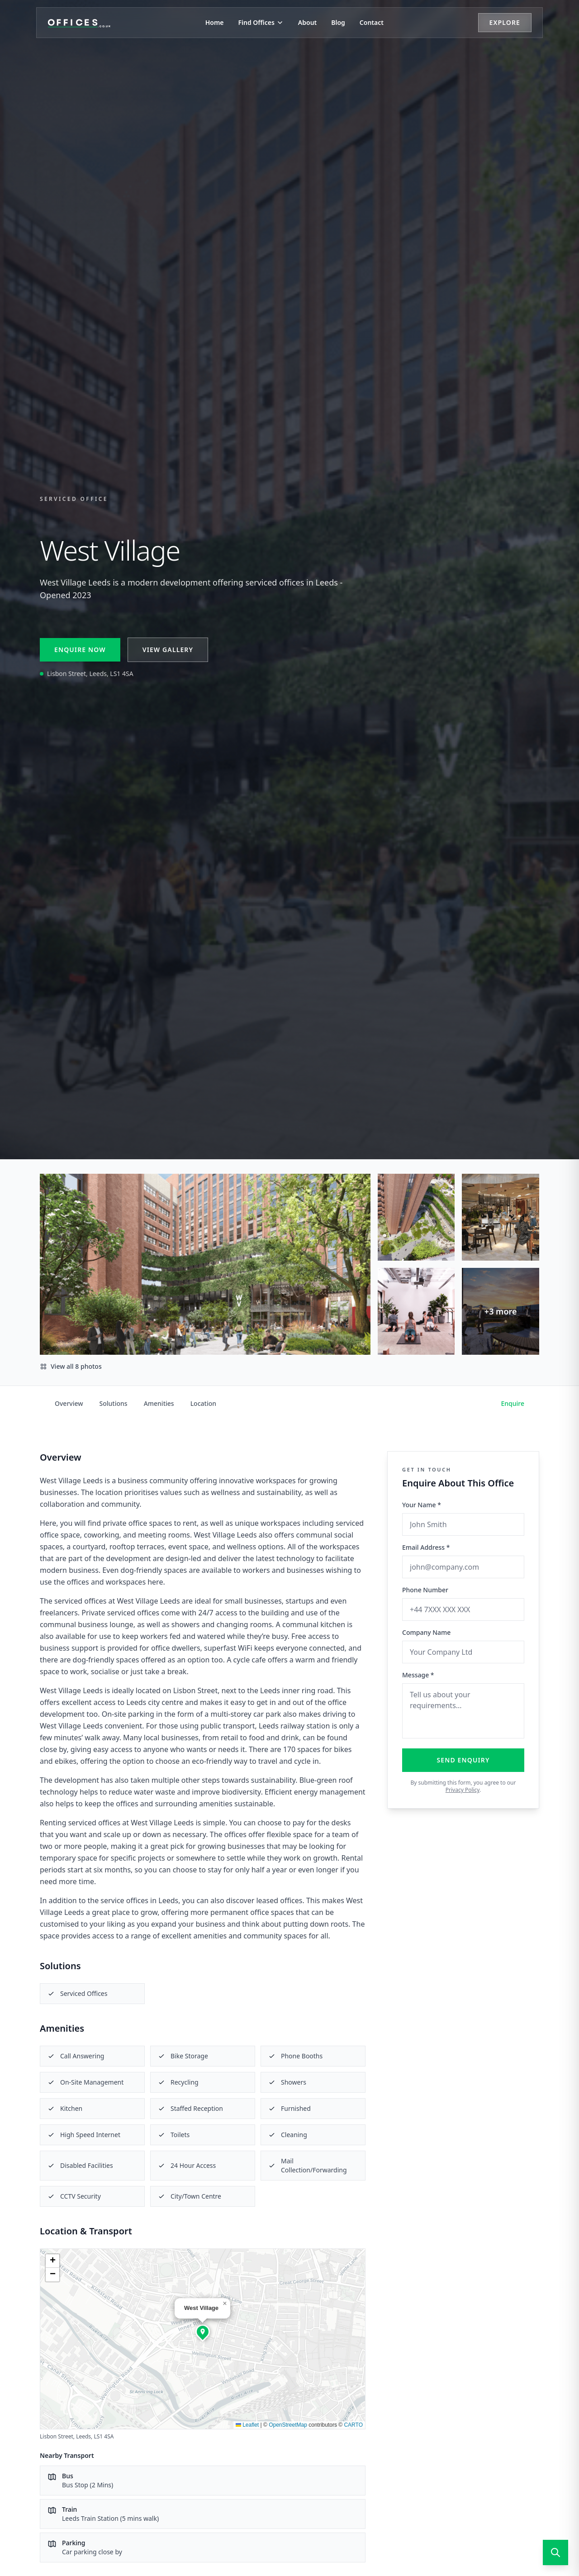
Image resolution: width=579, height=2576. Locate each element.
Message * (418, 1675)
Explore (504, 22)
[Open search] (555, 2552)
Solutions (114, 1403)
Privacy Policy (462, 1790)
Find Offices (261, 22)
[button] (202, 2331)
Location (203, 1403)
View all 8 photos (71, 1366)
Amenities (159, 1403)
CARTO (353, 2425)
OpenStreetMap (288, 2425)
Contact (372, 22)
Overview (69, 1403)
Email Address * (426, 1547)
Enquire (513, 1403)
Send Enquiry (463, 1760)
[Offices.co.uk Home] (79, 22)
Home (214, 22)
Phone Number (425, 1590)
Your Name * (421, 1504)
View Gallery (167, 649)
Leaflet (247, 2425)
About (307, 22)
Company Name (426, 1632)
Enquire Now (80, 649)
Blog (338, 22)
